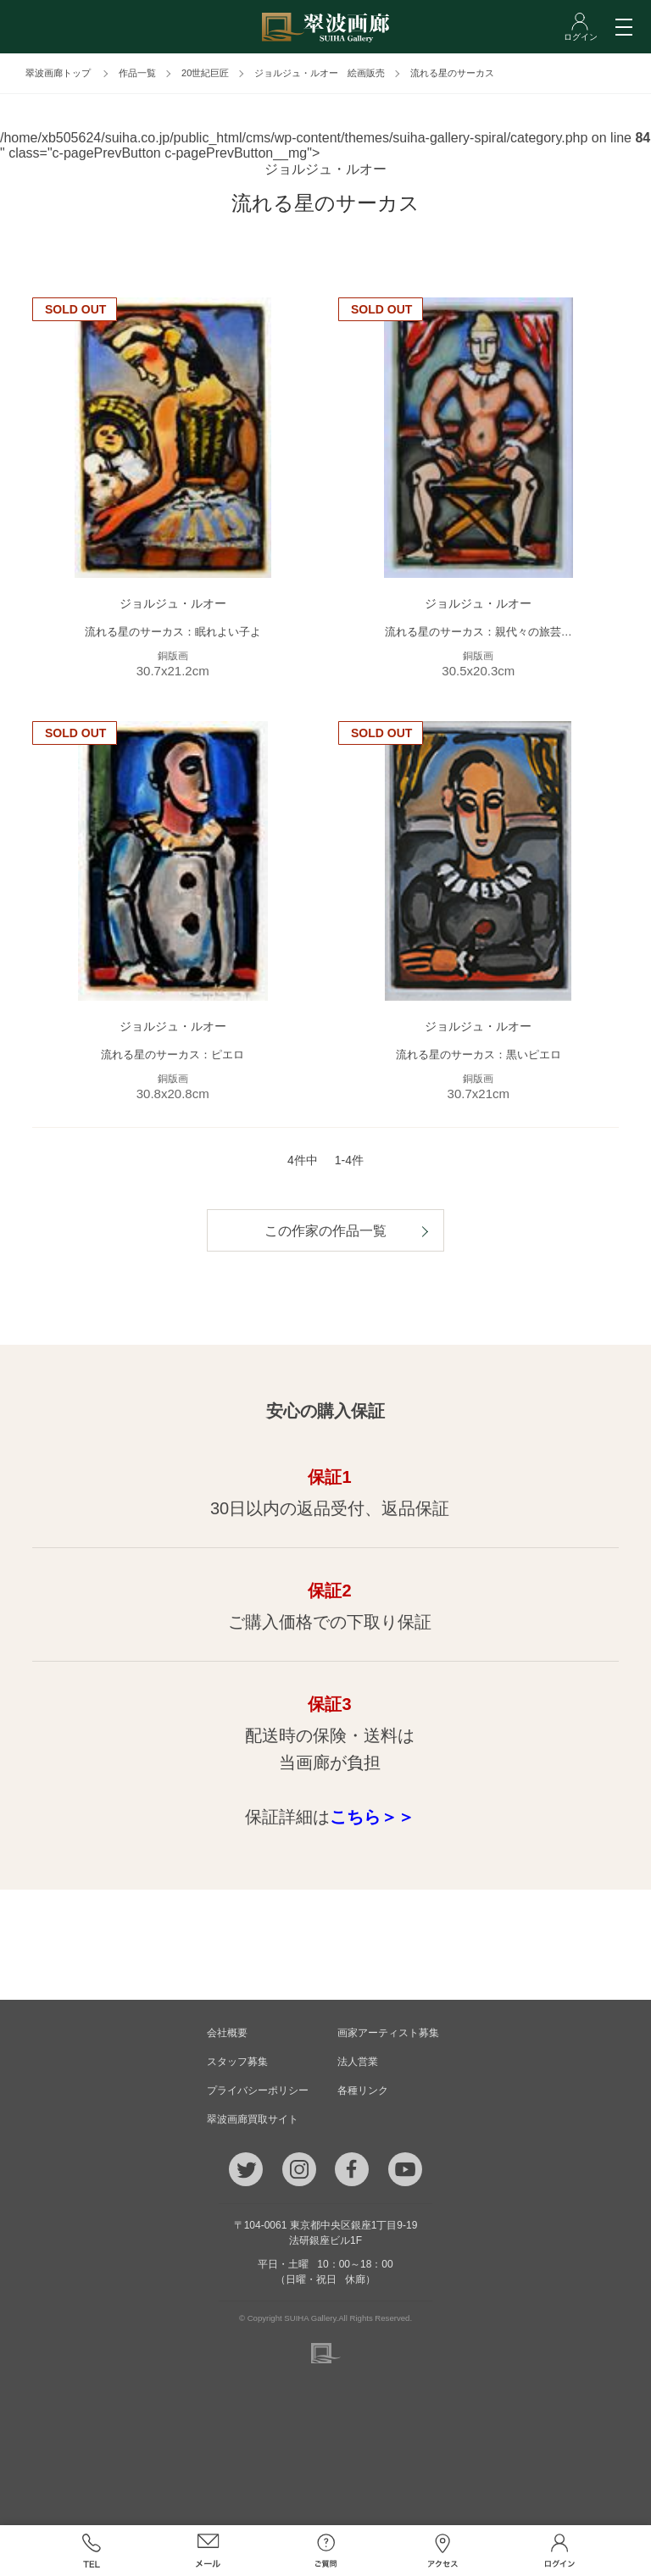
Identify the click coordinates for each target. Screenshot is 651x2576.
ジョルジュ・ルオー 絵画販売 (319, 73)
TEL (90, 2550)
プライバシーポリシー (258, 2090)
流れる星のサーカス (452, 73)
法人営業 (357, 2062)
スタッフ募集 (237, 2062)
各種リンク (362, 2090)
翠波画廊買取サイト (252, 2119)
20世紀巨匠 (205, 73)
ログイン (559, 2550)
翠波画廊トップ (58, 73)
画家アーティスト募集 (388, 2033)
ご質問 (325, 2550)
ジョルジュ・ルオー (325, 169)
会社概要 (227, 2033)
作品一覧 (137, 73)
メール (208, 2550)
